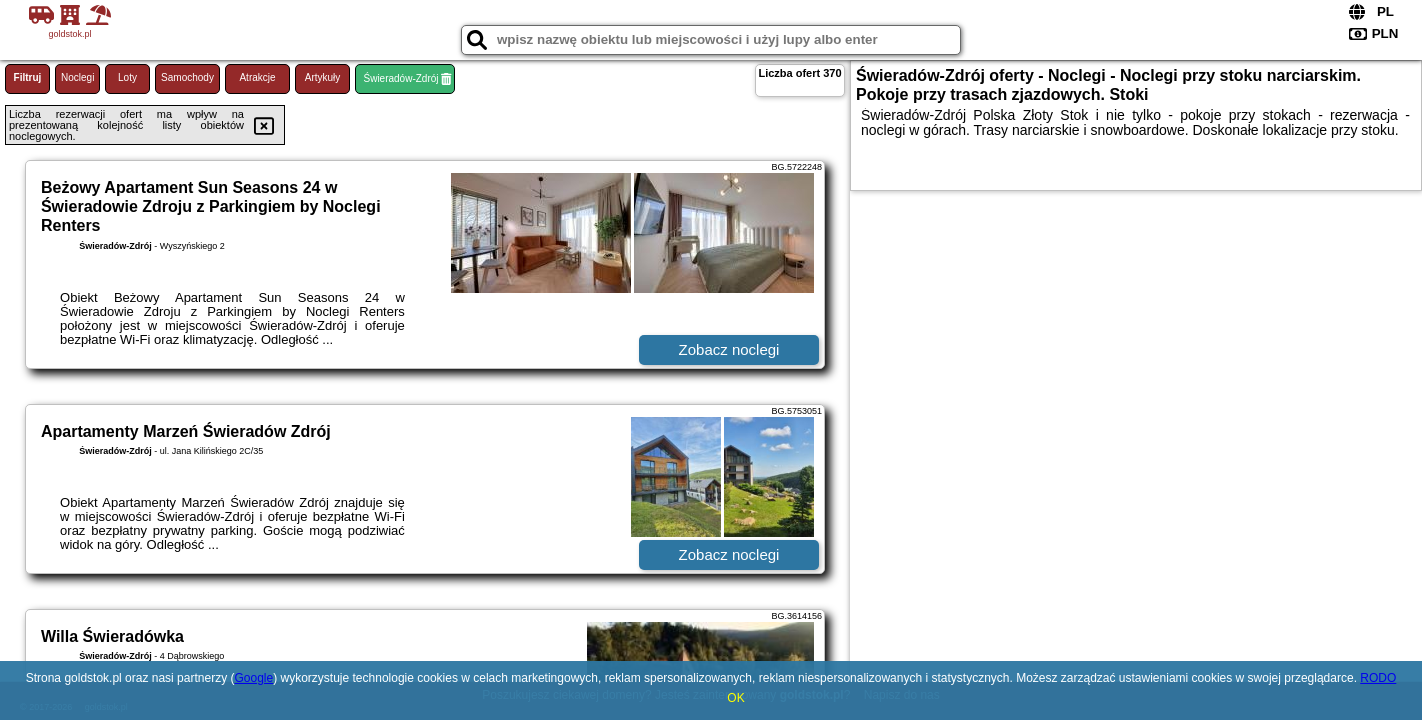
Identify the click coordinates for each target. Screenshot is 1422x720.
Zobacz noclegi (729, 349)
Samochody (187, 77)
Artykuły (323, 77)
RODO (1378, 678)
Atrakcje (257, 77)
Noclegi (77, 77)
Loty (127, 77)
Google (253, 678)
